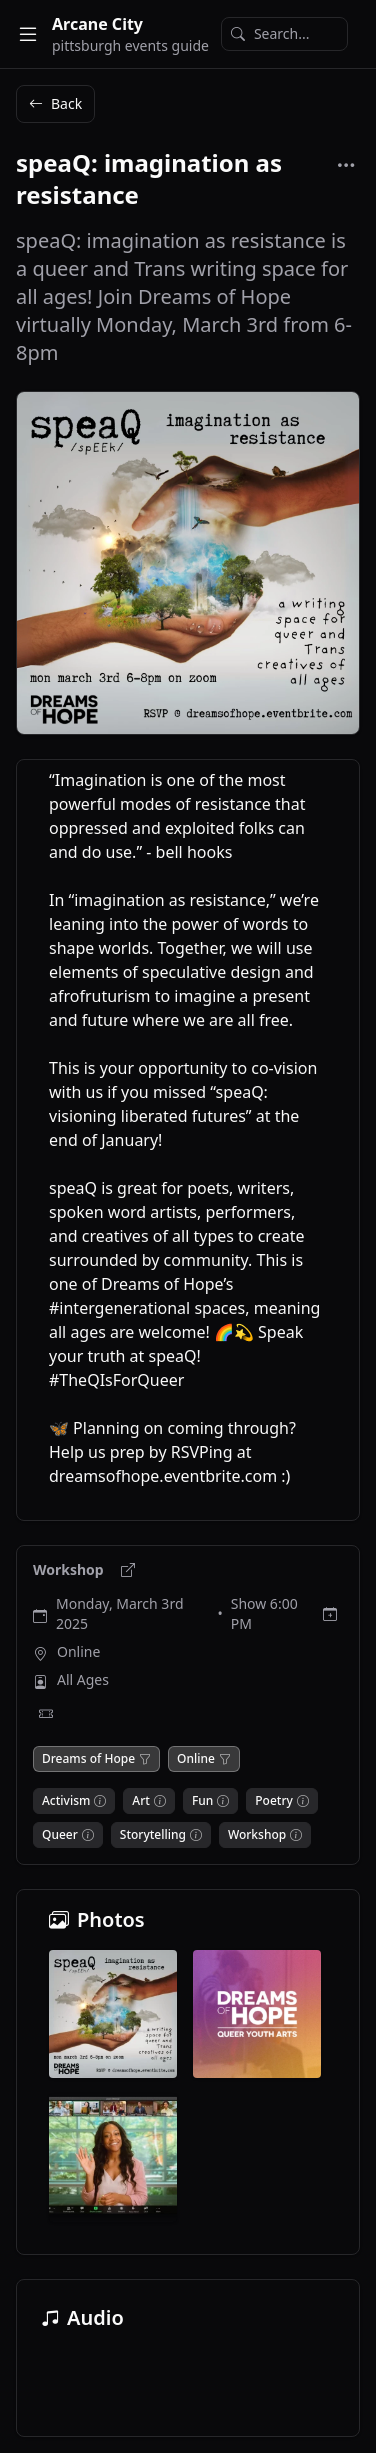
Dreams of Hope (88, 1759)
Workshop (70, 1569)
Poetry (274, 1801)
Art (141, 1801)
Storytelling (153, 1835)
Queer (60, 1835)
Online (78, 1651)
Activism (66, 1801)
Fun (202, 1801)
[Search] (284, 34)
